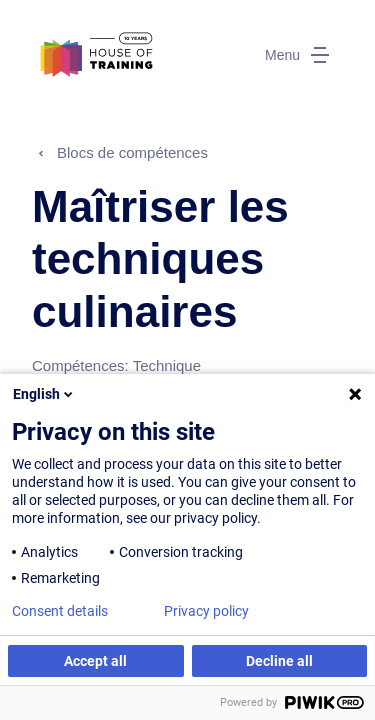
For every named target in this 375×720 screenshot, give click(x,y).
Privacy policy (206, 611)
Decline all (279, 661)
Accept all (95, 661)
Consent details (60, 611)
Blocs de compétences (132, 152)
